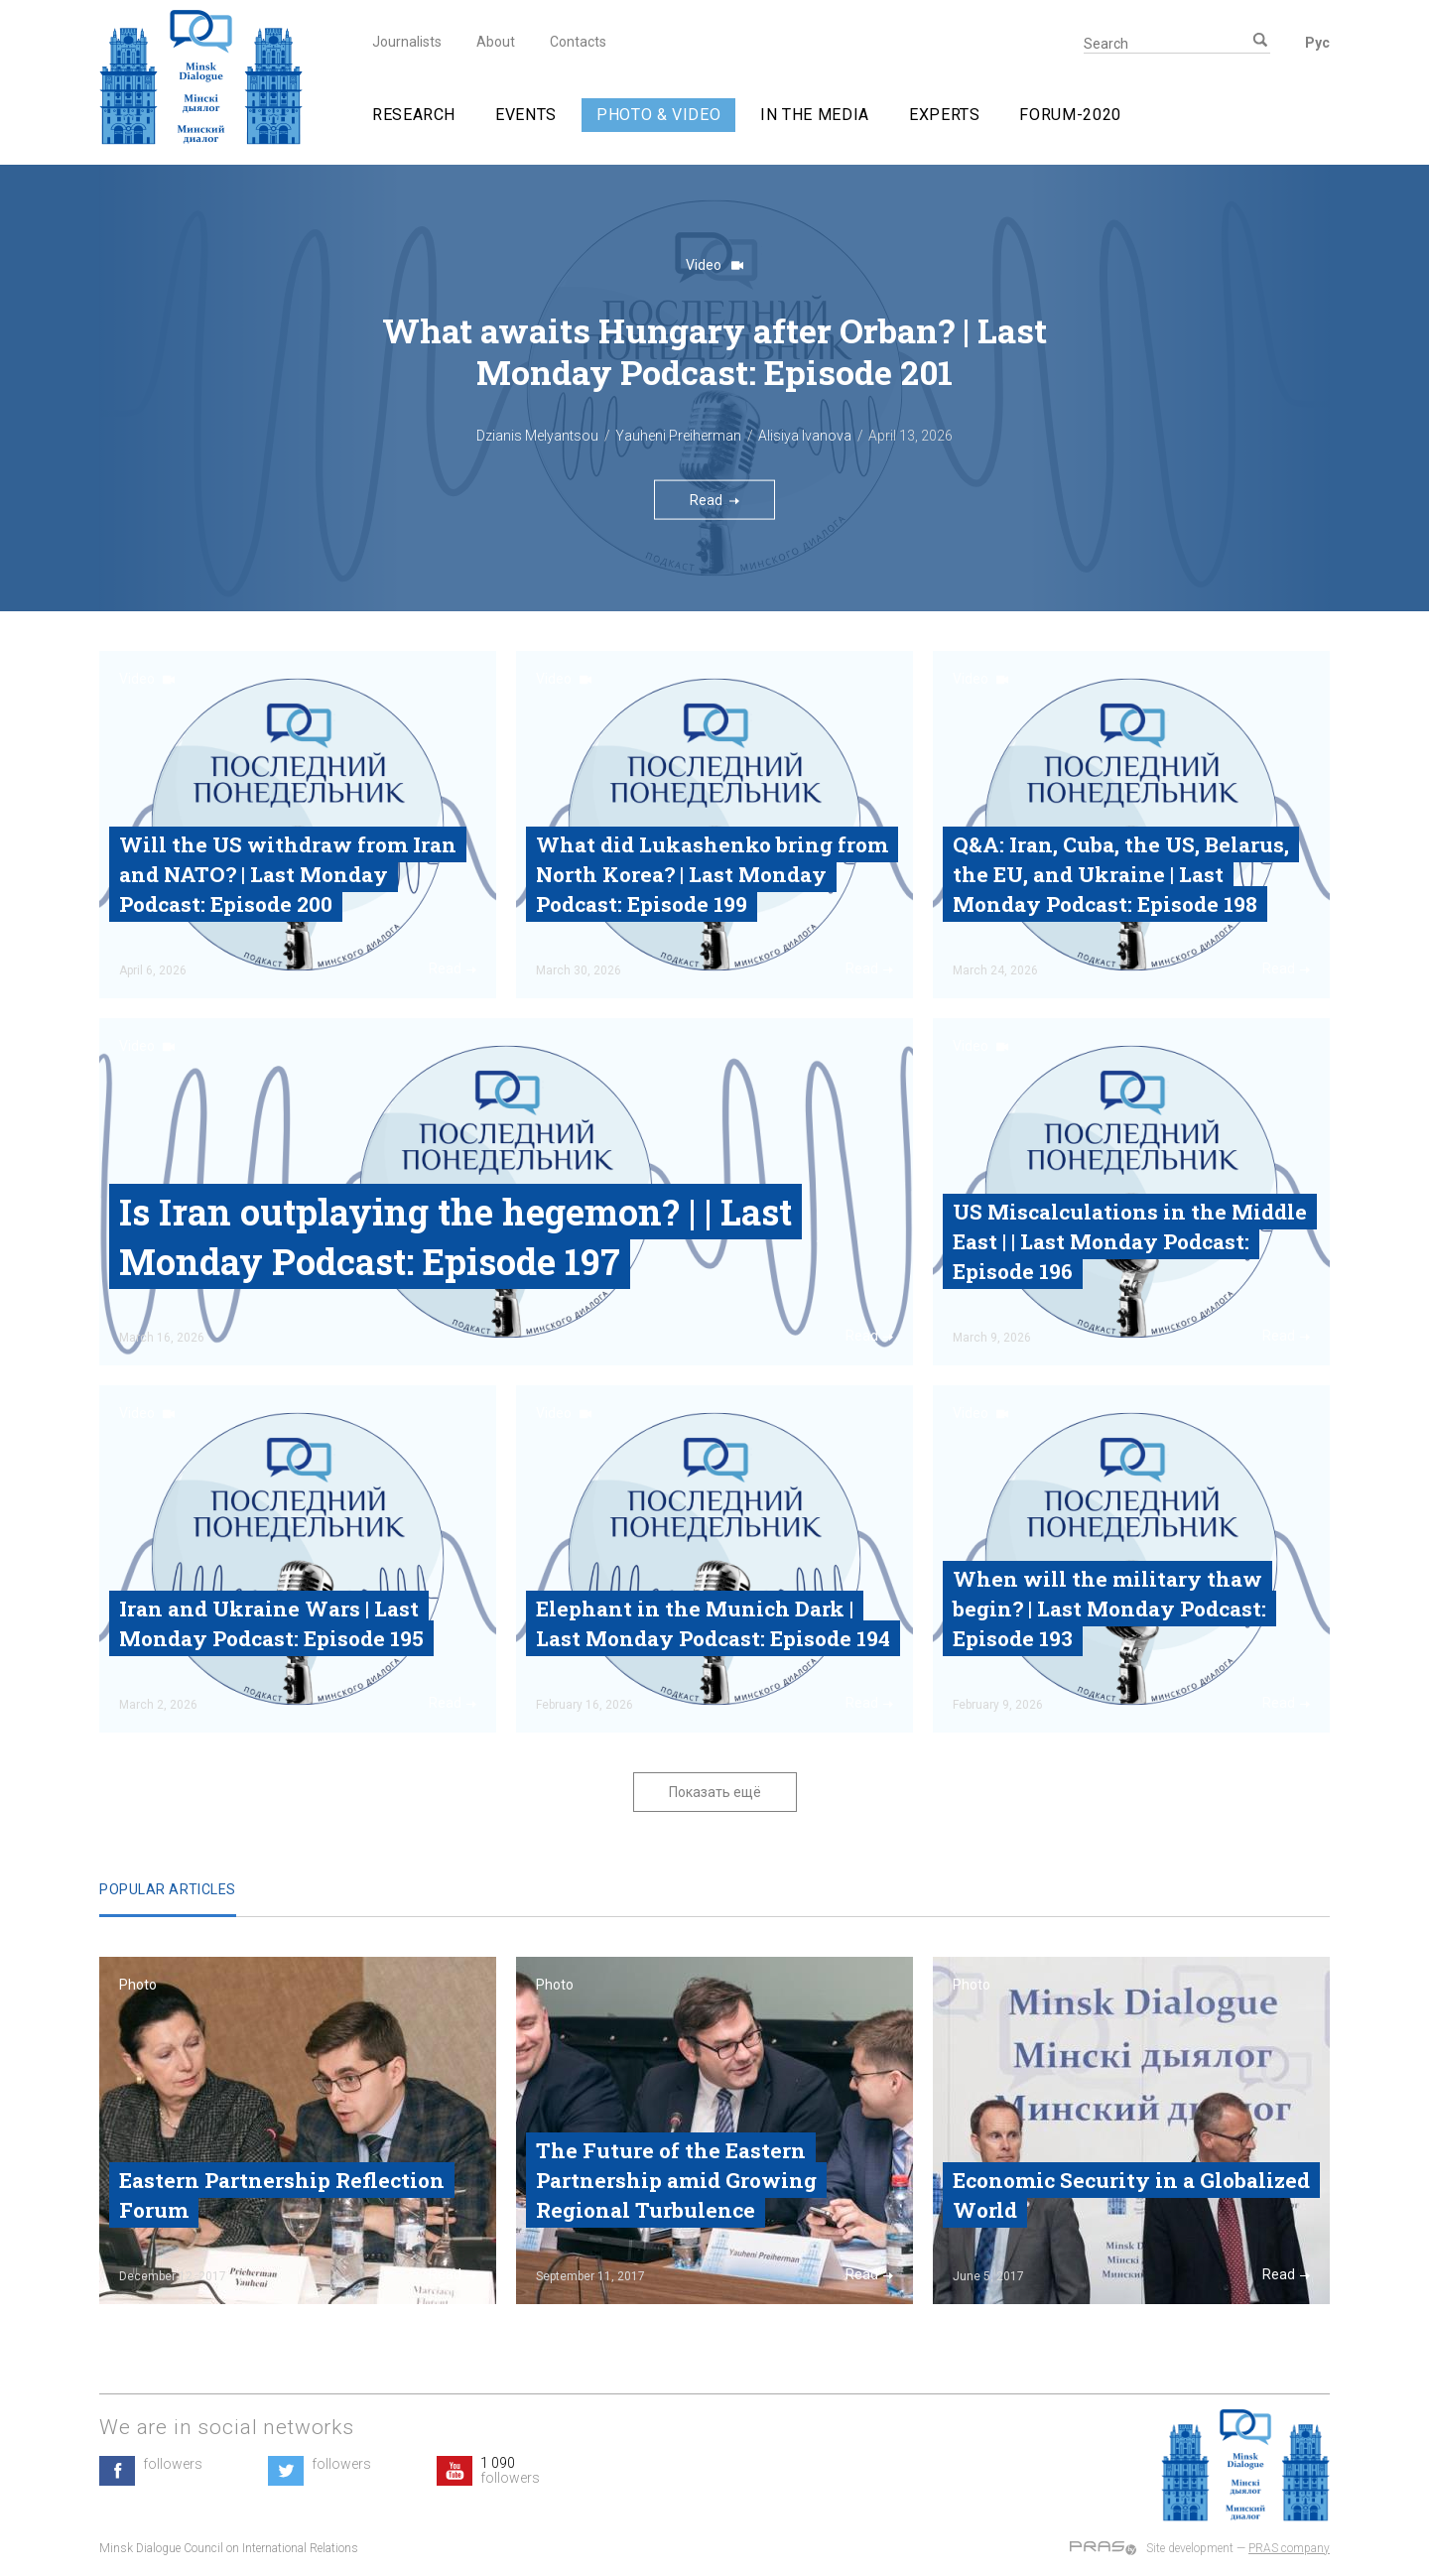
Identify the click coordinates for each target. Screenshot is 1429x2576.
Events (526, 114)
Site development (1190, 2548)
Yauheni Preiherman (678, 436)
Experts (944, 114)
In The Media (814, 114)
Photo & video (658, 114)
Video (714, 265)
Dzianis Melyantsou (537, 436)
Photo (138, 1985)
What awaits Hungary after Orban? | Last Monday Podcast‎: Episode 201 (714, 351)
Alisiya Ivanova (804, 436)
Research (413, 114)
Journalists (407, 42)
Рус (1317, 43)
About (495, 42)
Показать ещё (715, 1792)
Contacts (578, 42)
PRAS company (1289, 2548)
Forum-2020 (1069, 114)
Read (714, 499)
